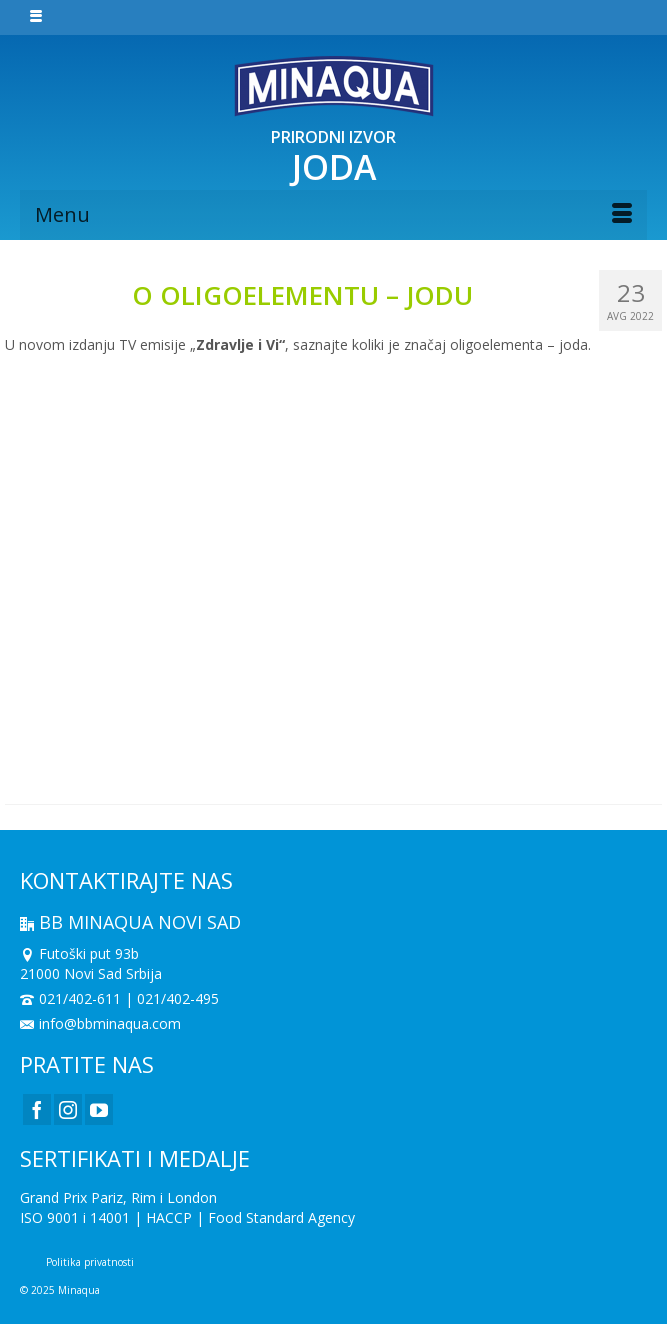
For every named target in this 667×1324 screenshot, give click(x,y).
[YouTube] (99, 1109)
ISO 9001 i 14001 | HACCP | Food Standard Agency (187, 1217)
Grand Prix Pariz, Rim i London (118, 1197)
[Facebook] (37, 1109)
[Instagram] (68, 1109)
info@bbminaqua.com (100, 1023)
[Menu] (333, 215)
